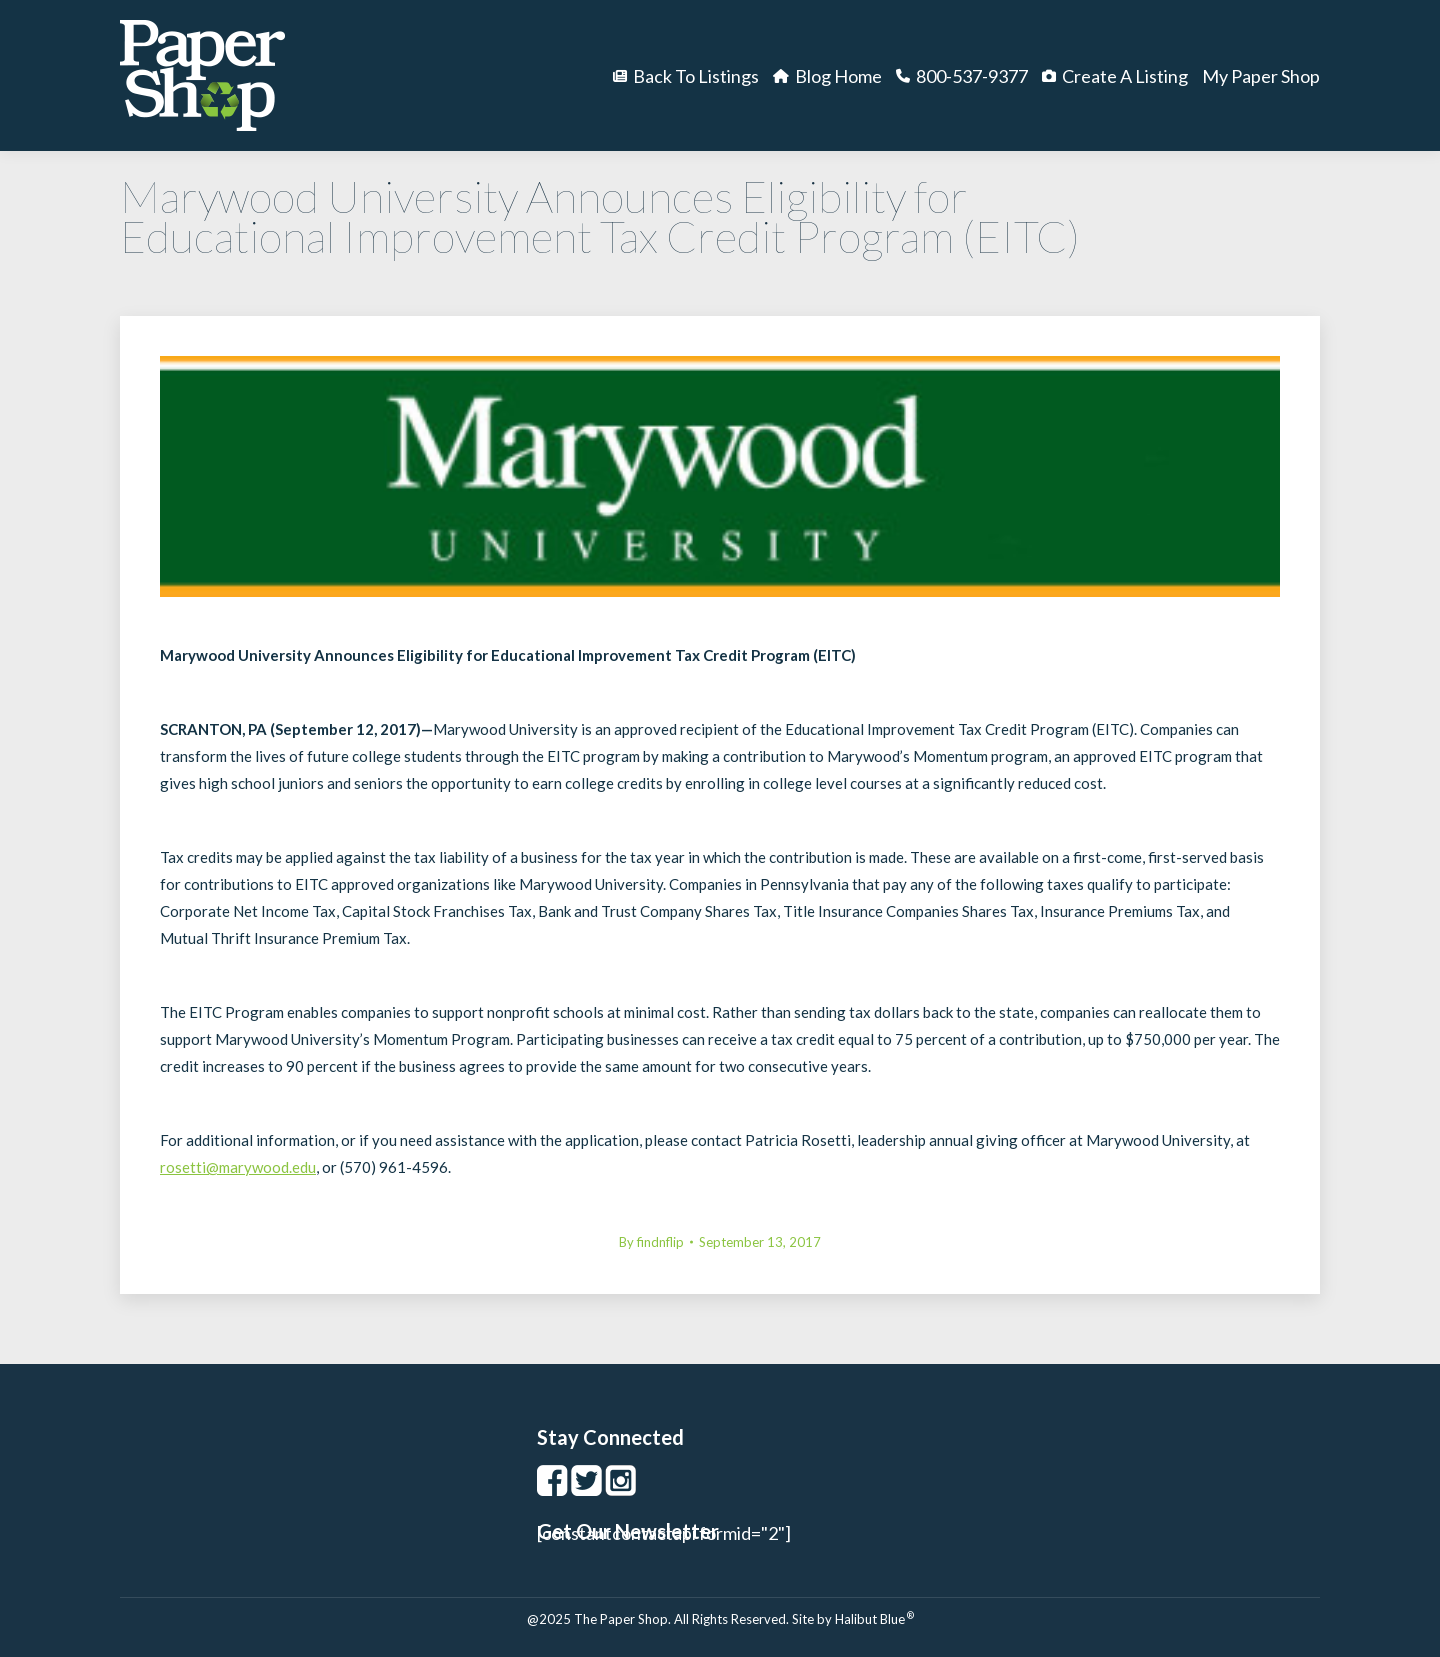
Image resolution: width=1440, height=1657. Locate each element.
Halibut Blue (874, 1619)
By (651, 1242)
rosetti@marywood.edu (238, 1167)
